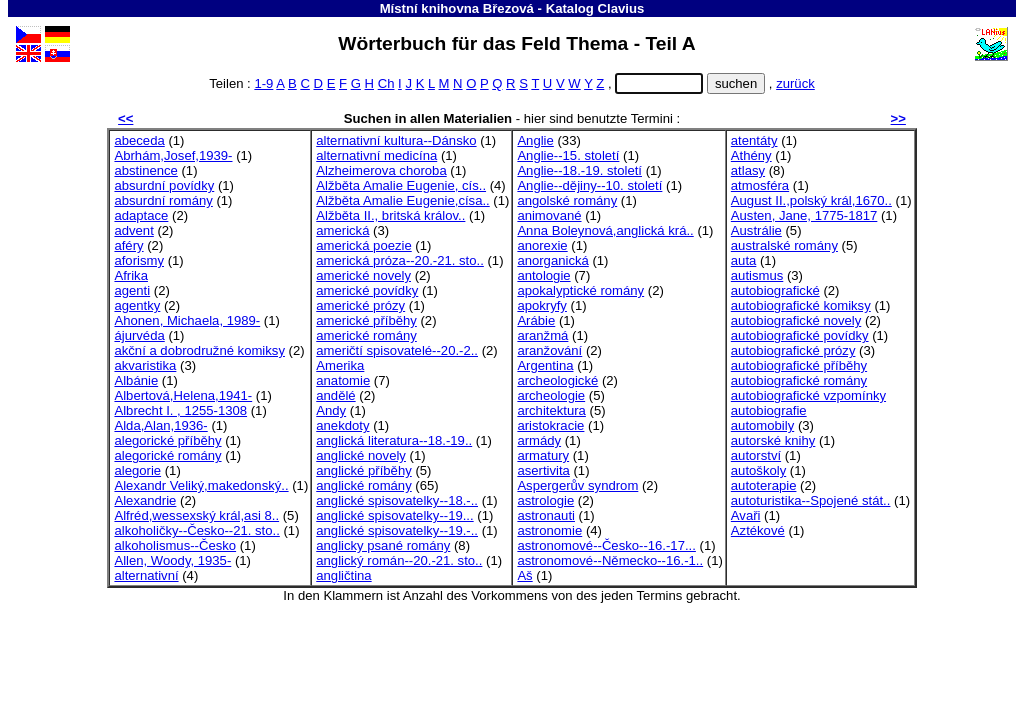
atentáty (754, 140)
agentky (137, 305)
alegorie (137, 470)
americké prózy (360, 305)
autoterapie (764, 485)
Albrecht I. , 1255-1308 (180, 410)
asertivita (543, 470)
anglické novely (361, 455)
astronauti (546, 515)
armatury (543, 455)
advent (133, 230)
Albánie (136, 380)
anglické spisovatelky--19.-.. (397, 530)
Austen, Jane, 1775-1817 (804, 215)
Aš (524, 575)
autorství (756, 455)
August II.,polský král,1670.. (811, 200)
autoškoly (758, 470)
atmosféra (760, 185)
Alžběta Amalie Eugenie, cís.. (401, 185)
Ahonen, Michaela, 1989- (187, 320)
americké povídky (367, 290)
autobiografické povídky (800, 335)
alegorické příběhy (167, 440)
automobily (762, 425)
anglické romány (363, 485)
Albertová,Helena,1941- (183, 395)
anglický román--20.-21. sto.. (399, 560)
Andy (331, 410)
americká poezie (363, 245)
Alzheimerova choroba (381, 170)
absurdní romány (163, 200)
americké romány (366, 335)
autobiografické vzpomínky (808, 395)
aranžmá (542, 335)
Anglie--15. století (568, 155)
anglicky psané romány (383, 545)
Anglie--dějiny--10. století (589, 185)
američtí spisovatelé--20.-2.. (397, 350)
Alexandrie (145, 500)
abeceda (139, 140)
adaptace (141, 215)
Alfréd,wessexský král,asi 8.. (196, 515)
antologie (543, 275)
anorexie (542, 245)
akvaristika (145, 365)
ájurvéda (139, 335)
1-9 (263, 83)
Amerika (340, 365)
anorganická (552, 260)
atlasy (748, 170)
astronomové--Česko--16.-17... (606, 545)
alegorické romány (167, 455)
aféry (128, 245)
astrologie (545, 500)
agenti (132, 290)
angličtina (343, 575)
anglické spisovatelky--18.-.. (397, 500)
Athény (751, 155)
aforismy (139, 260)
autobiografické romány (799, 380)
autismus (757, 275)
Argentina (545, 365)
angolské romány (567, 200)
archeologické (557, 380)
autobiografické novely (796, 320)
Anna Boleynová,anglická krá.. (605, 230)
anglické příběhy (363, 470)
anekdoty (342, 425)
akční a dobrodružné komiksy (199, 350)
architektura (551, 410)
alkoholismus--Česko (175, 545)
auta (744, 260)
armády (539, 440)
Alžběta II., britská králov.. (390, 215)
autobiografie (769, 410)
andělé (335, 395)
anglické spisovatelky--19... (394, 515)
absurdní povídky (164, 185)
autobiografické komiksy (801, 305)
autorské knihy (773, 440)
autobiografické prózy (793, 350)
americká (342, 230)
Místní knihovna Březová (457, 8)
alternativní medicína (376, 155)
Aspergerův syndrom (577, 485)
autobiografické (775, 290)
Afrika (131, 275)
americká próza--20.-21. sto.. (400, 260)
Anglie (535, 140)
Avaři (746, 515)
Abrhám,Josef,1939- (173, 155)
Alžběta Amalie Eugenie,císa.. (402, 200)
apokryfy (542, 305)
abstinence (145, 170)
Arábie (536, 320)
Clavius (621, 8)
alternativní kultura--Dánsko (396, 140)
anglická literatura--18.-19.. (394, 440)
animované (549, 215)
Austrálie (756, 230)
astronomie (549, 530)
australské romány (784, 245)
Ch (386, 83)
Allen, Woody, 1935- (172, 560)
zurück (795, 83)
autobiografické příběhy (799, 365)
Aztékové (758, 530)
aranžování (549, 350)
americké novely (363, 275)
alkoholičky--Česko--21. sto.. (196, 530)
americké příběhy (366, 320)
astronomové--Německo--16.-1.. (610, 560)
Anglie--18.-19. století (579, 170)
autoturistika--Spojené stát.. (811, 500)
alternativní (146, 575)
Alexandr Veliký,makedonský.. (201, 485)
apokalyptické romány (580, 290)
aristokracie (550, 425)
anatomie (343, 380)
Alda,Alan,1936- (160, 425)
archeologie (551, 395)
